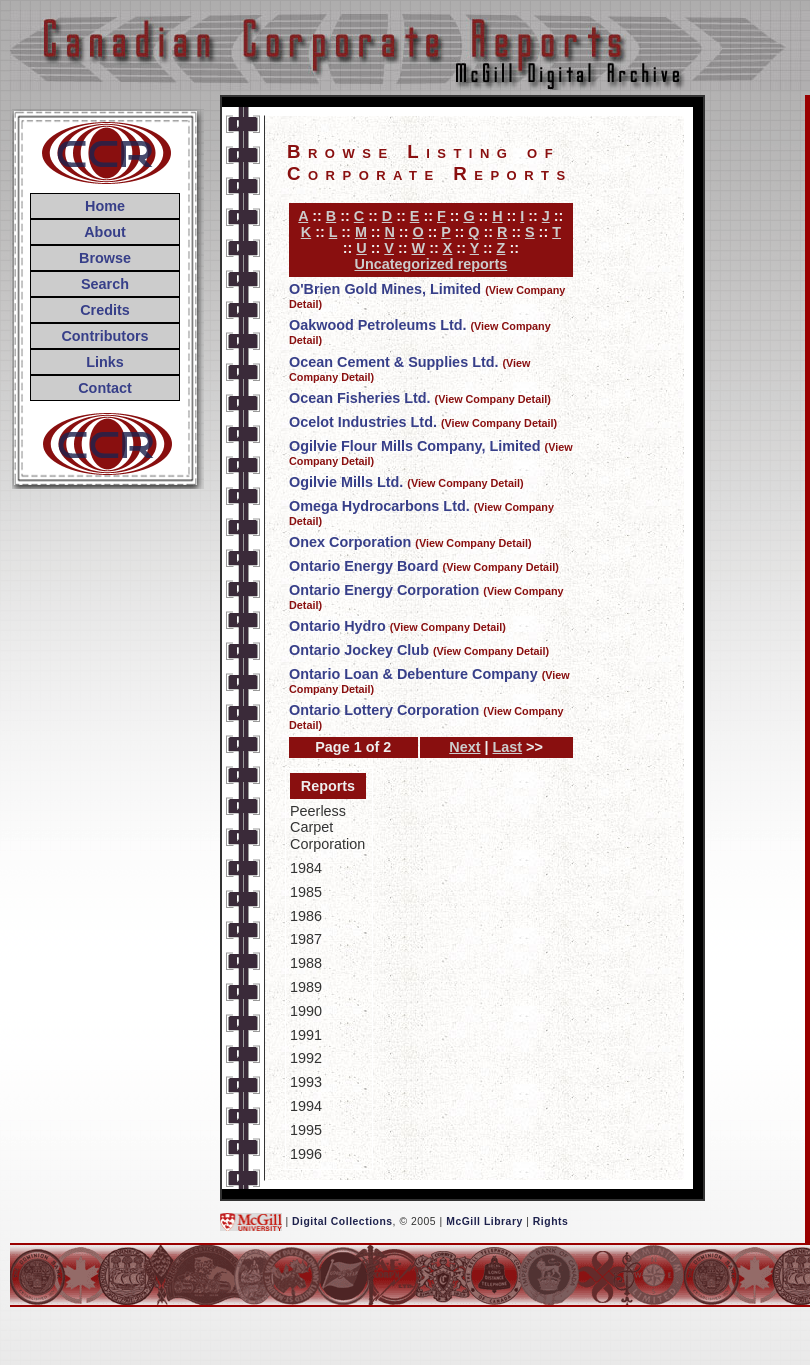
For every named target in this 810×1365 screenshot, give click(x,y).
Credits (105, 310)
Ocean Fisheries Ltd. (360, 398)
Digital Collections (342, 1220)
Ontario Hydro (337, 626)
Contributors (104, 336)
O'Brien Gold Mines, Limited (385, 289)
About (105, 232)
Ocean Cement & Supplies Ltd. (394, 362)
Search (105, 284)
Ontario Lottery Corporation (384, 710)
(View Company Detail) (493, 399)
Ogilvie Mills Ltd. (346, 482)
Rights (550, 1220)
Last (508, 747)
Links (105, 362)
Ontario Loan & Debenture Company (413, 674)
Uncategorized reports (431, 264)
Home (105, 206)
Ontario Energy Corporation (384, 590)
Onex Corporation (350, 542)
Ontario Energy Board (364, 566)
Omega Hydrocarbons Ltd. (379, 506)
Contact (105, 388)
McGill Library (484, 1220)
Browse (105, 258)
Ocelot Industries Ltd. (363, 422)
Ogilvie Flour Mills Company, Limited (415, 446)
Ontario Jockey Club (359, 650)
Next (464, 747)
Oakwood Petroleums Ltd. (378, 325)
